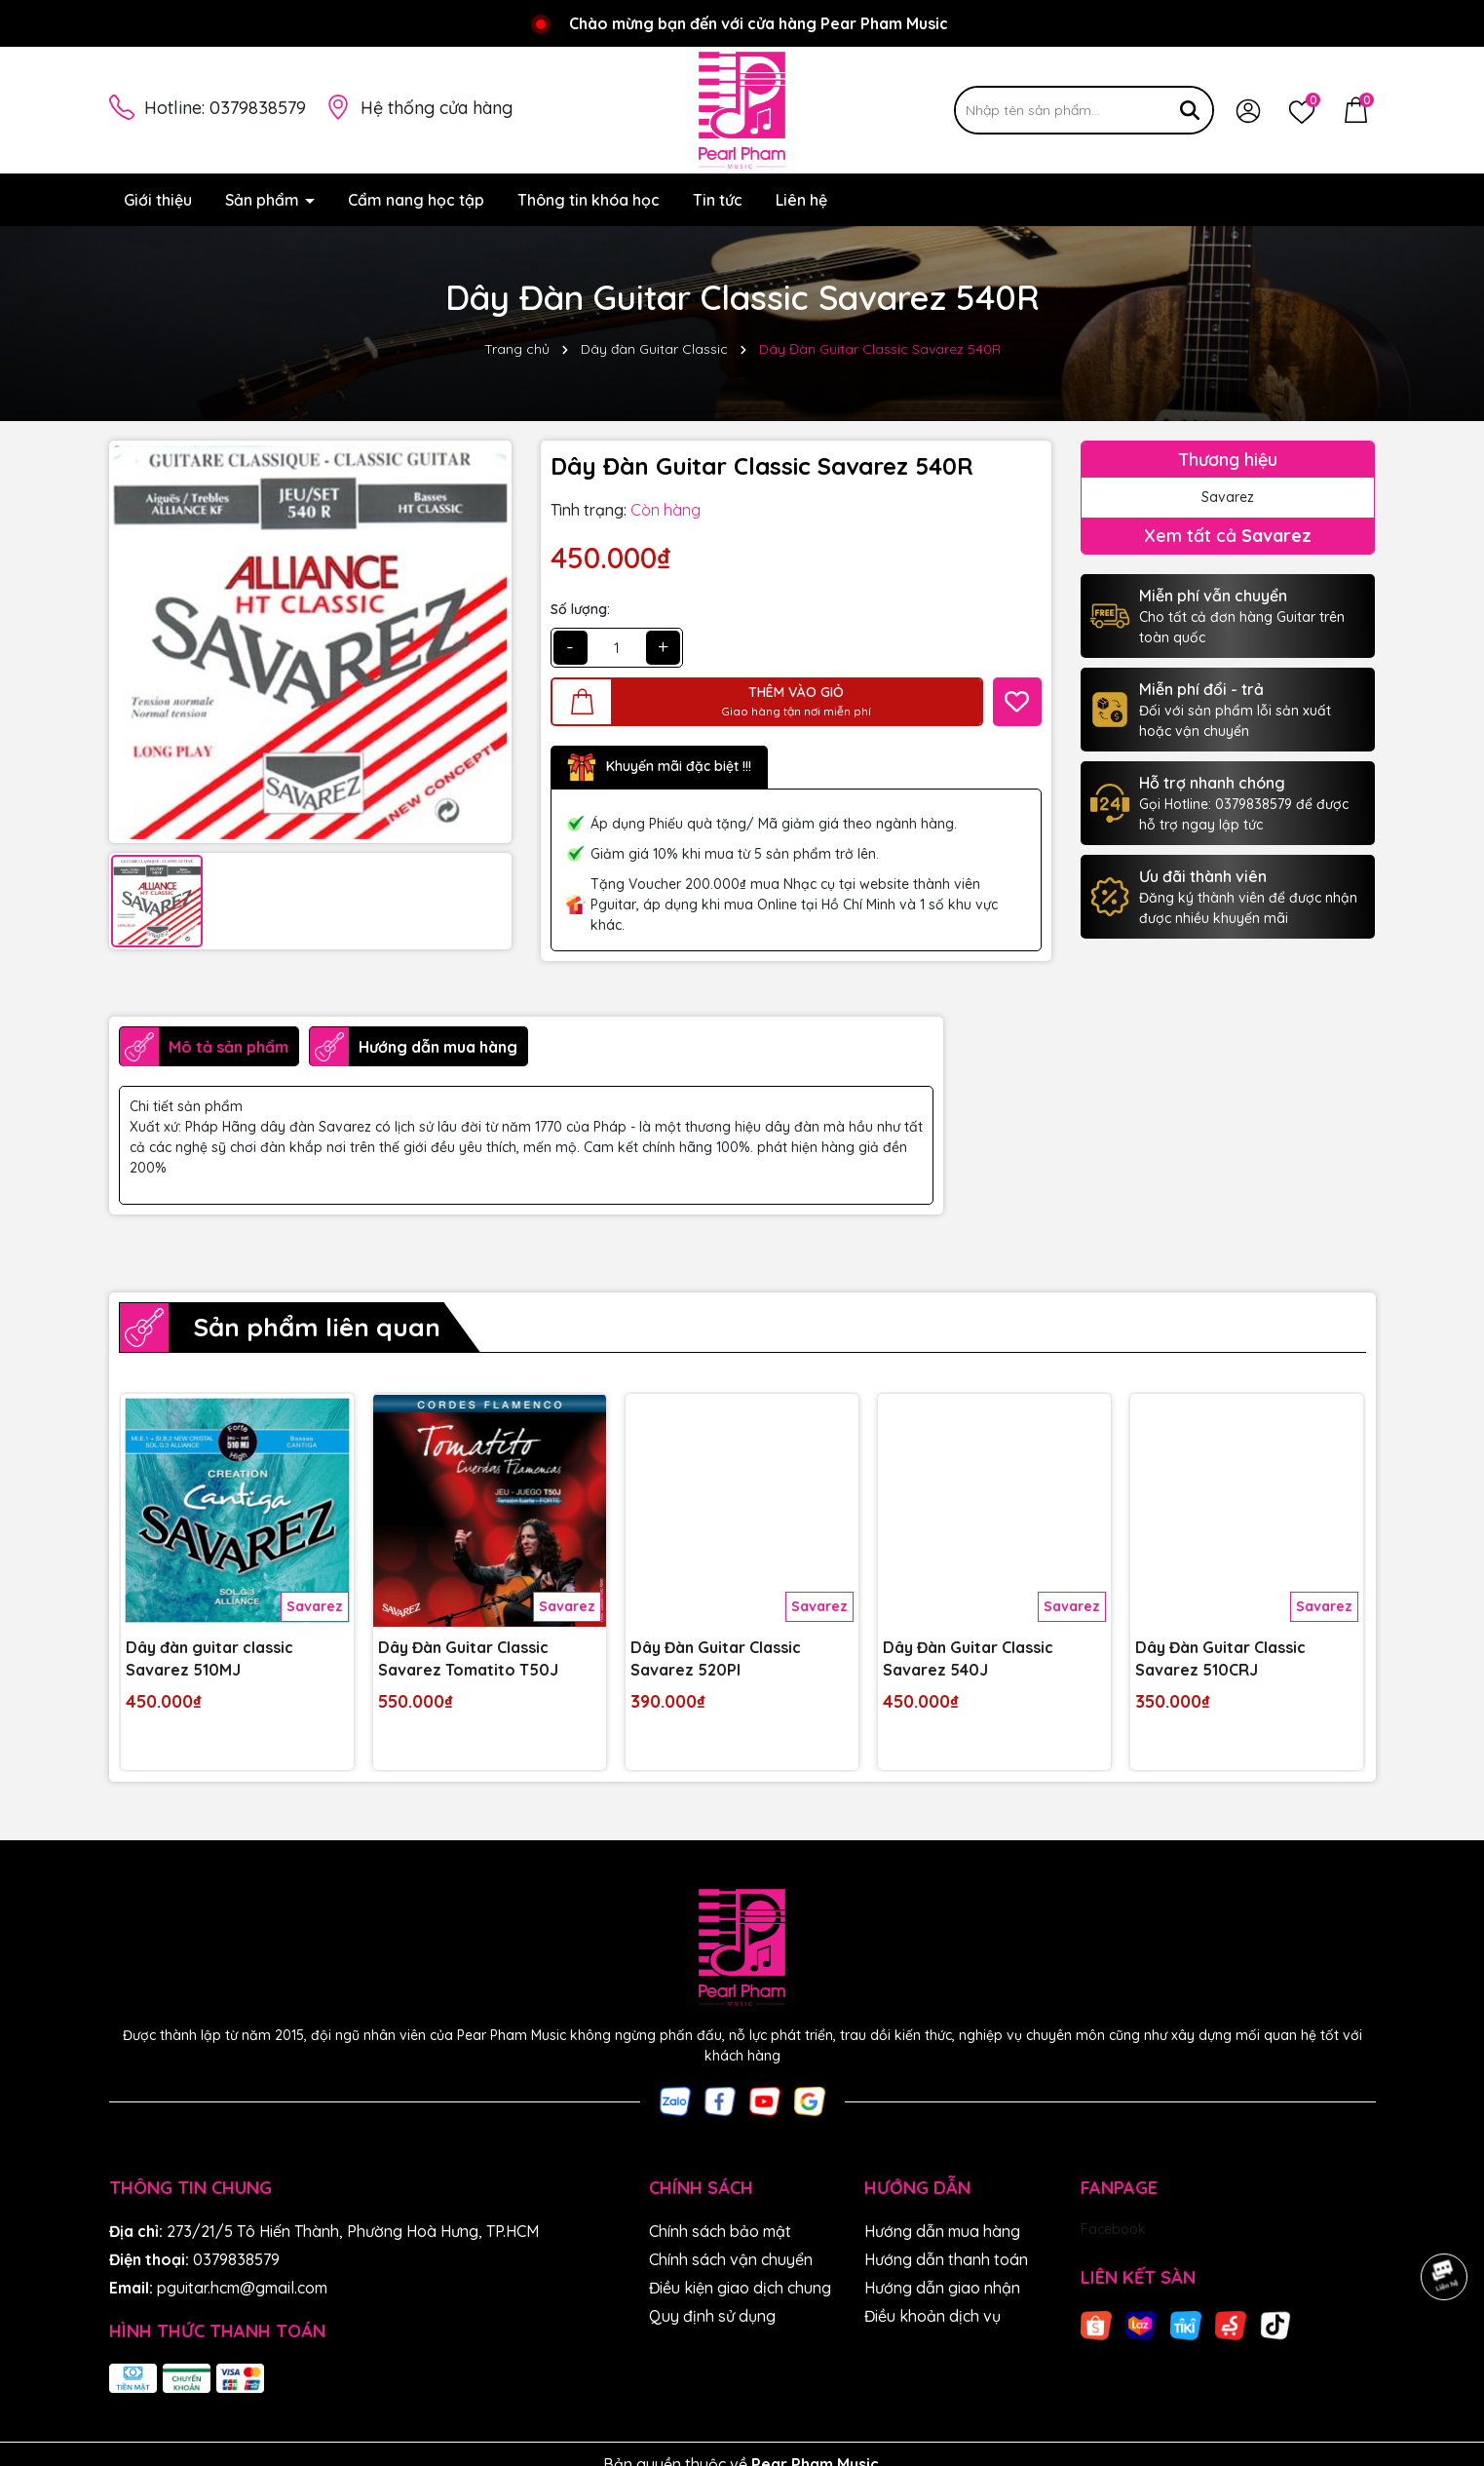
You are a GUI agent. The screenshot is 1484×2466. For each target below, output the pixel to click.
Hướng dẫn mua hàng (942, 2231)
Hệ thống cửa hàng (437, 107)
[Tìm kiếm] (1189, 110)
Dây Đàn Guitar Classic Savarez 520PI (715, 1658)
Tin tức (717, 200)
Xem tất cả (1228, 535)
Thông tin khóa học (588, 200)
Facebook (1113, 2229)
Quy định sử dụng (712, 2316)
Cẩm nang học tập (416, 200)
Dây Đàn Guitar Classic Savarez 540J (968, 1658)
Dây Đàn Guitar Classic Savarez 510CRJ (1220, 1658)
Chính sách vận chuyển (731, 2259)
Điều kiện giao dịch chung (740, 2287)
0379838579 (257, 107)
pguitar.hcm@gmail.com (242, 2287)
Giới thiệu (158, 200)
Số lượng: (580, 609)
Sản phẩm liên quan (316, 1327)
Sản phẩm (264, 200)
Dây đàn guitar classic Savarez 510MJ (209, 1658)
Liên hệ (801, 200)
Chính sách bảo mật (720, 2231)
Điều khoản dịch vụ (932, 2316)
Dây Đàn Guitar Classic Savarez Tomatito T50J (468, 1658)
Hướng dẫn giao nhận (942, 2287)
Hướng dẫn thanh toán (946, 2259)
